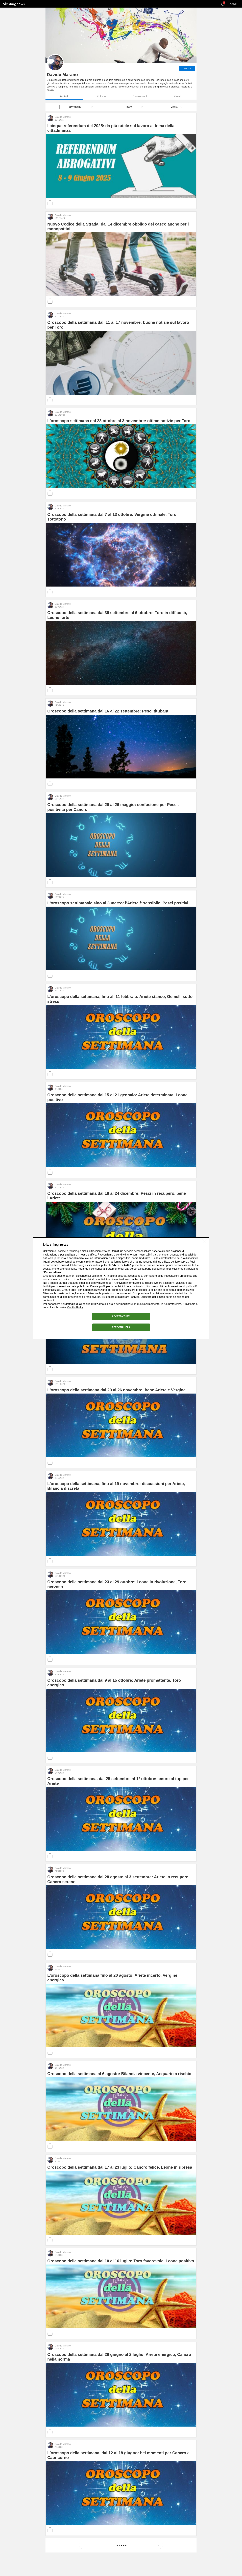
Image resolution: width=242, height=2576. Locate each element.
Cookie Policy (75, 1307)
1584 (149, 1254)
